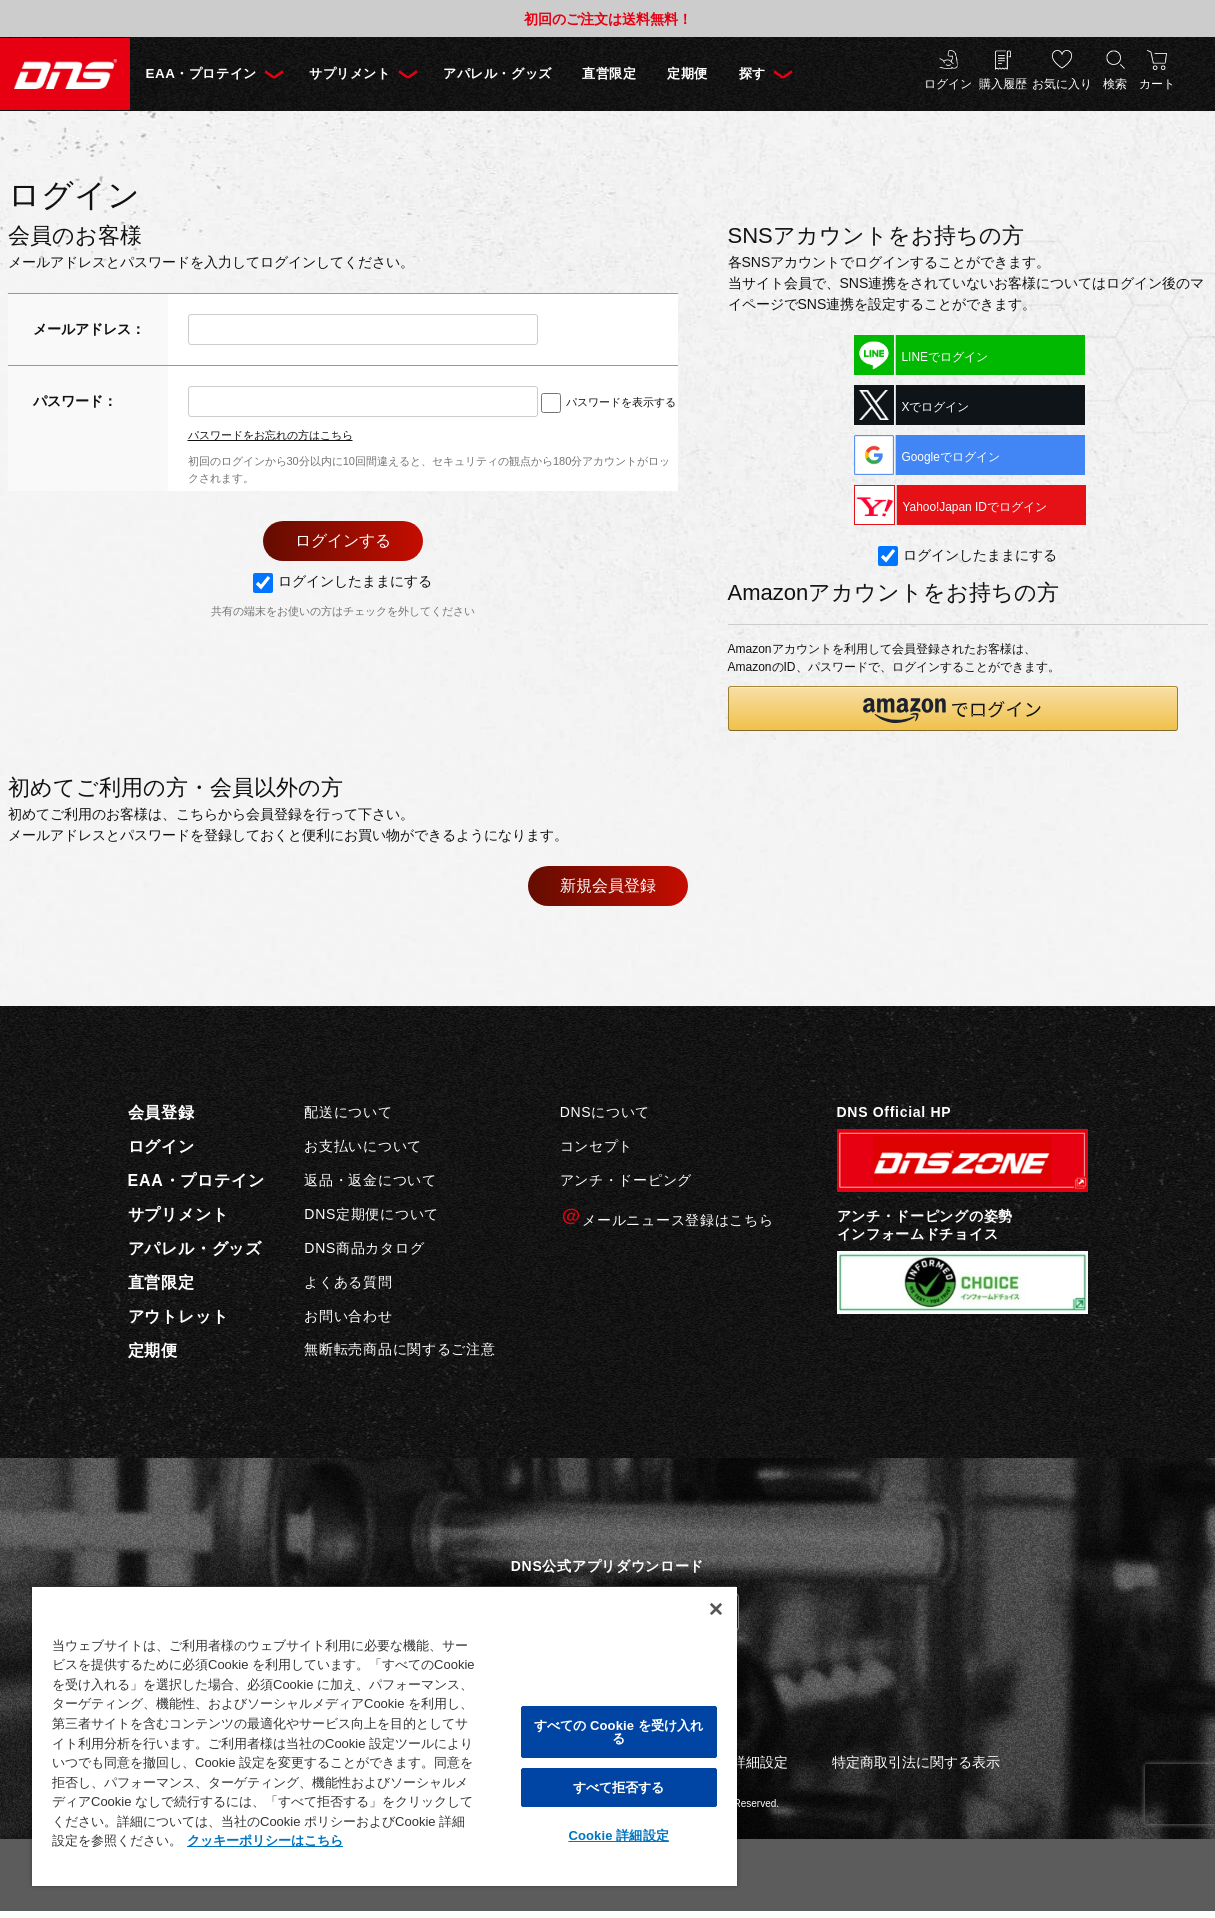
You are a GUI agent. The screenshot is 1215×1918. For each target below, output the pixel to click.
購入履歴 (1003, 85)
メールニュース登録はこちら (667, 1217)
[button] (953, 709)
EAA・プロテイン (204, 73)
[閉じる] (716, 1609)
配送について (348, 1113)
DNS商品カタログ (364, 1248)
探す (789, 73)
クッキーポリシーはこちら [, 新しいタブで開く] (265, 1840)
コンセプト (597, 1146)
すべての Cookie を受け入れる (619, 1732)
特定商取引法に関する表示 (916, 1762)
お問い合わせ (348, 1316)
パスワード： (75, 401)
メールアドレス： (89, 329)
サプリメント (361, 73)
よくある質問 (348, 1282)
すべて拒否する (619, 1787)
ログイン (948, 85)
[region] (384, 1735)
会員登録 (161, 1113)
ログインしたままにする (342, 582)
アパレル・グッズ (518, 73)
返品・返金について (370, 1180)
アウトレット (178, 1317)
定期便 (721, 73)
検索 (1115, 85)
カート (1157, 85)
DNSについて (605, 1113)
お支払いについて (363, 1146)
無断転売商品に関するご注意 (399, 1350)
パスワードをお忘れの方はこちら (270, 435)
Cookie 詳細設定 (618, 1835)
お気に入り (1062, 85)
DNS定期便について (371, 1214)
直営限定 (638, 73)
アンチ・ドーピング (626, 1180)
